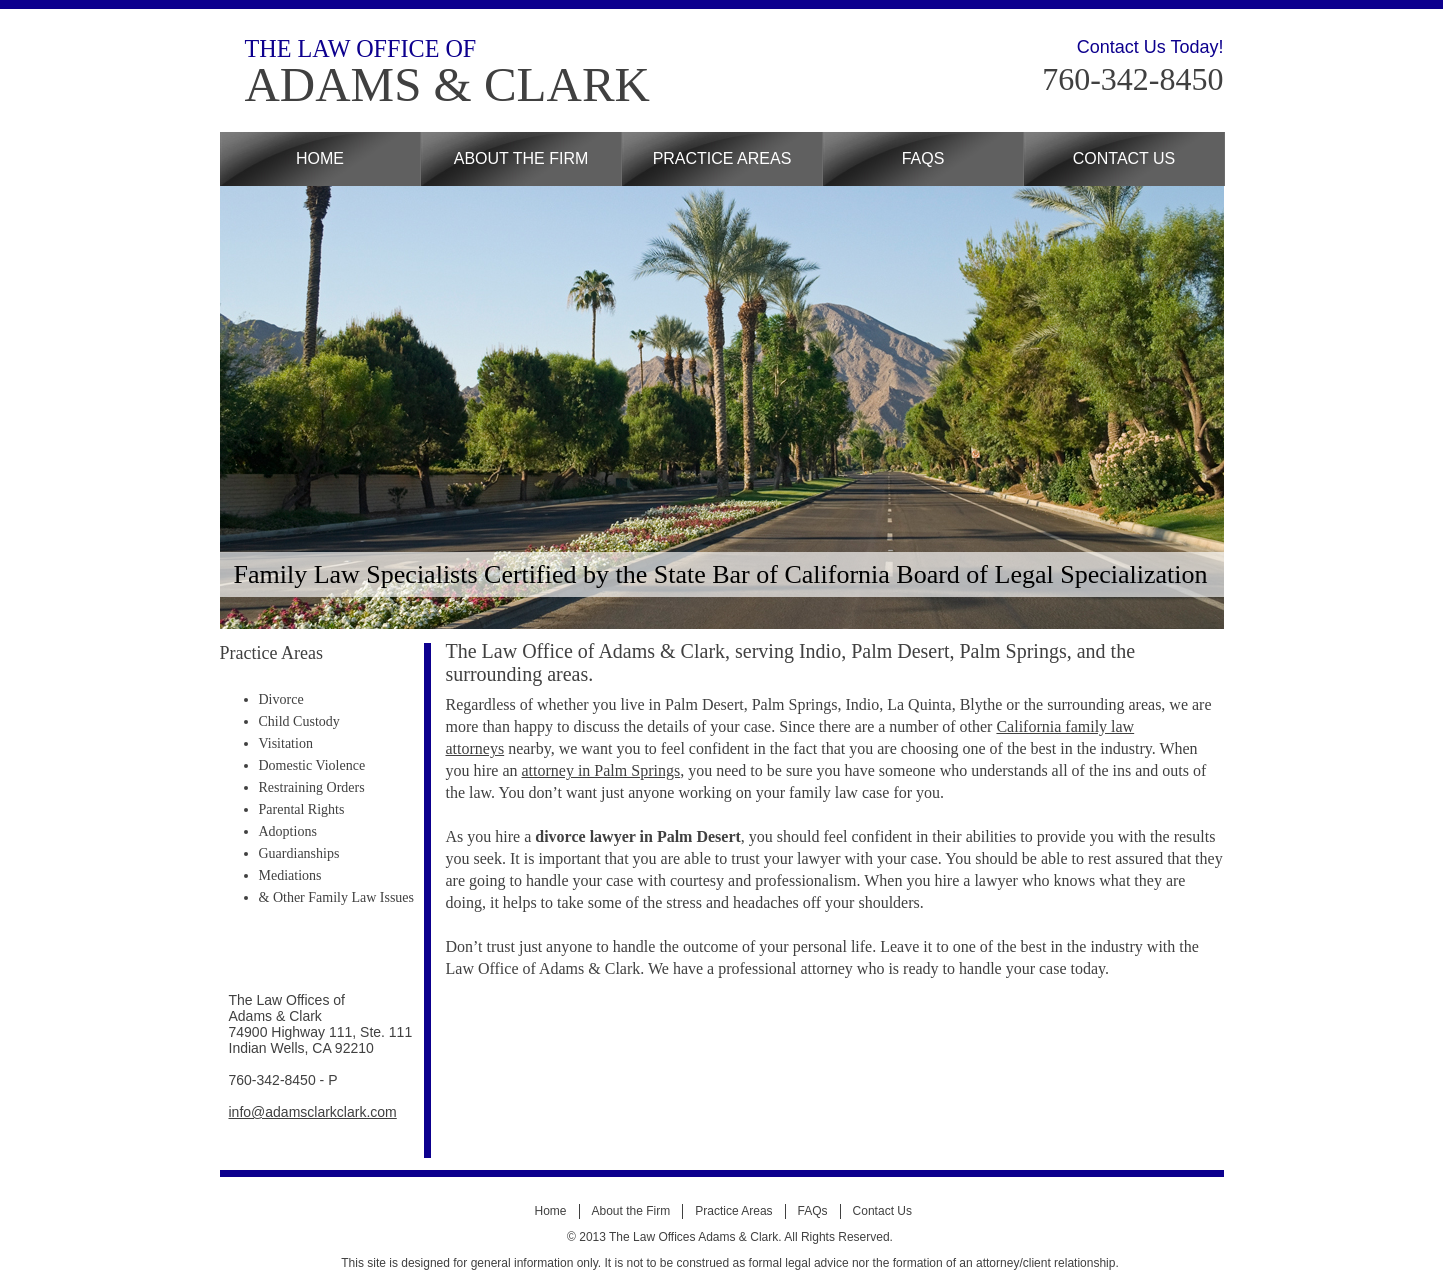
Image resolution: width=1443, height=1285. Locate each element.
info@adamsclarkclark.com (313, 1112)
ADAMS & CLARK (447, 84)
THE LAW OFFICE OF (361, 48)
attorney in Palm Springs (600, 770)
